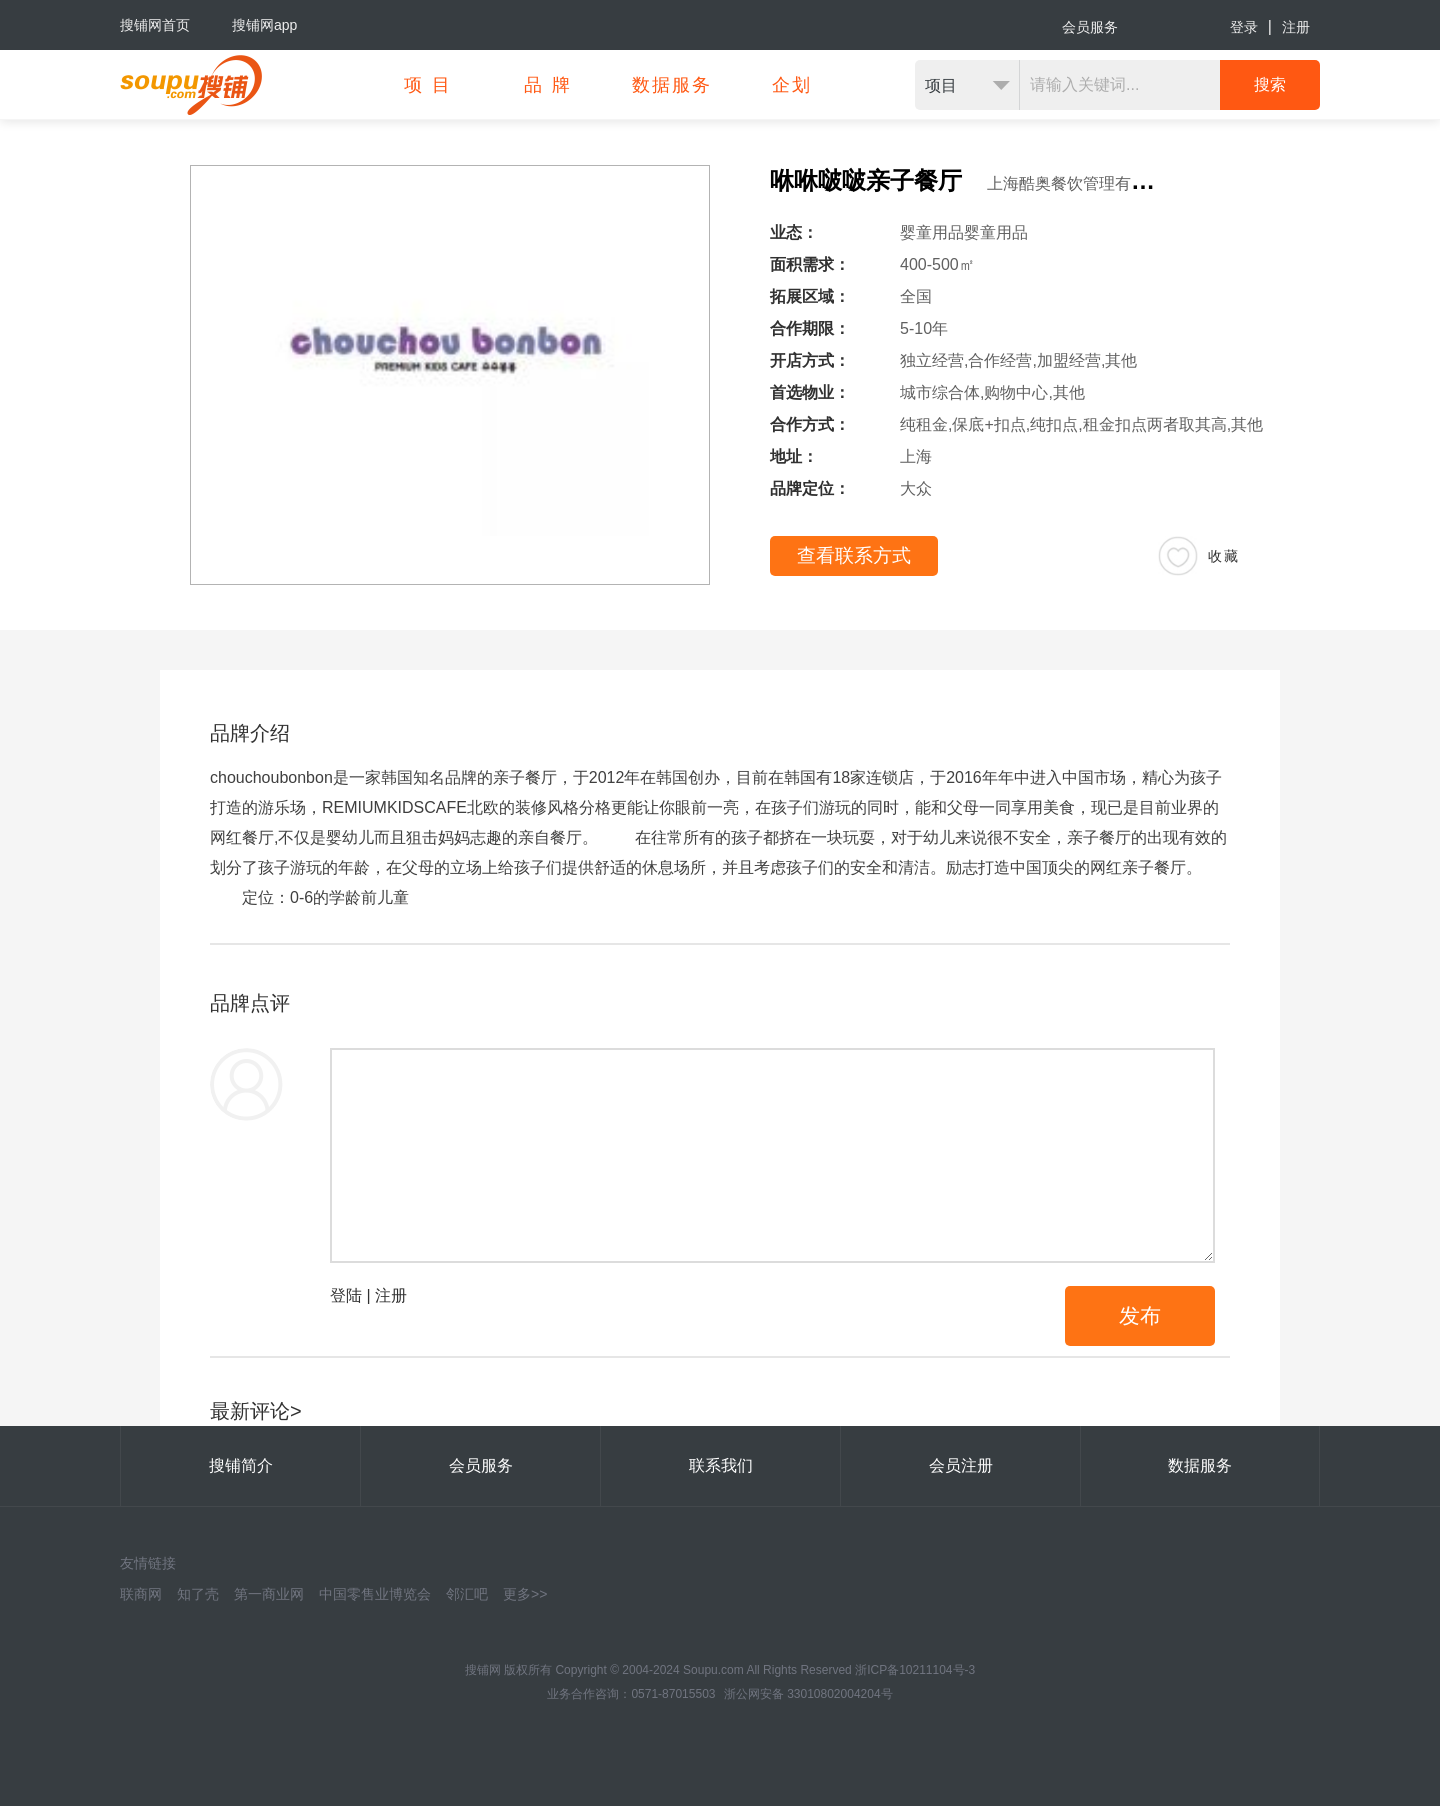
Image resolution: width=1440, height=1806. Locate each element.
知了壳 (198, 1594)
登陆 (346, 1295)
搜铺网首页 (155, 25)
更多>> (525, 1594)
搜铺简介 (241, 1465)
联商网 (141, 1594)
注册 (1296, 27)
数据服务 (1200, 1465)
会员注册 (961, 1465)
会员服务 (1090, 27)
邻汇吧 (467, 1594)
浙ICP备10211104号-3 (915, 1670)
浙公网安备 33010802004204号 (808, 1694)
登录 (1244, 27)
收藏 (1224, 556)
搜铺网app (264, 25)
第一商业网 (269, 1594)
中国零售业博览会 (375, 1594)
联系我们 (721, 1465)
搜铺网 (483, 1670)
